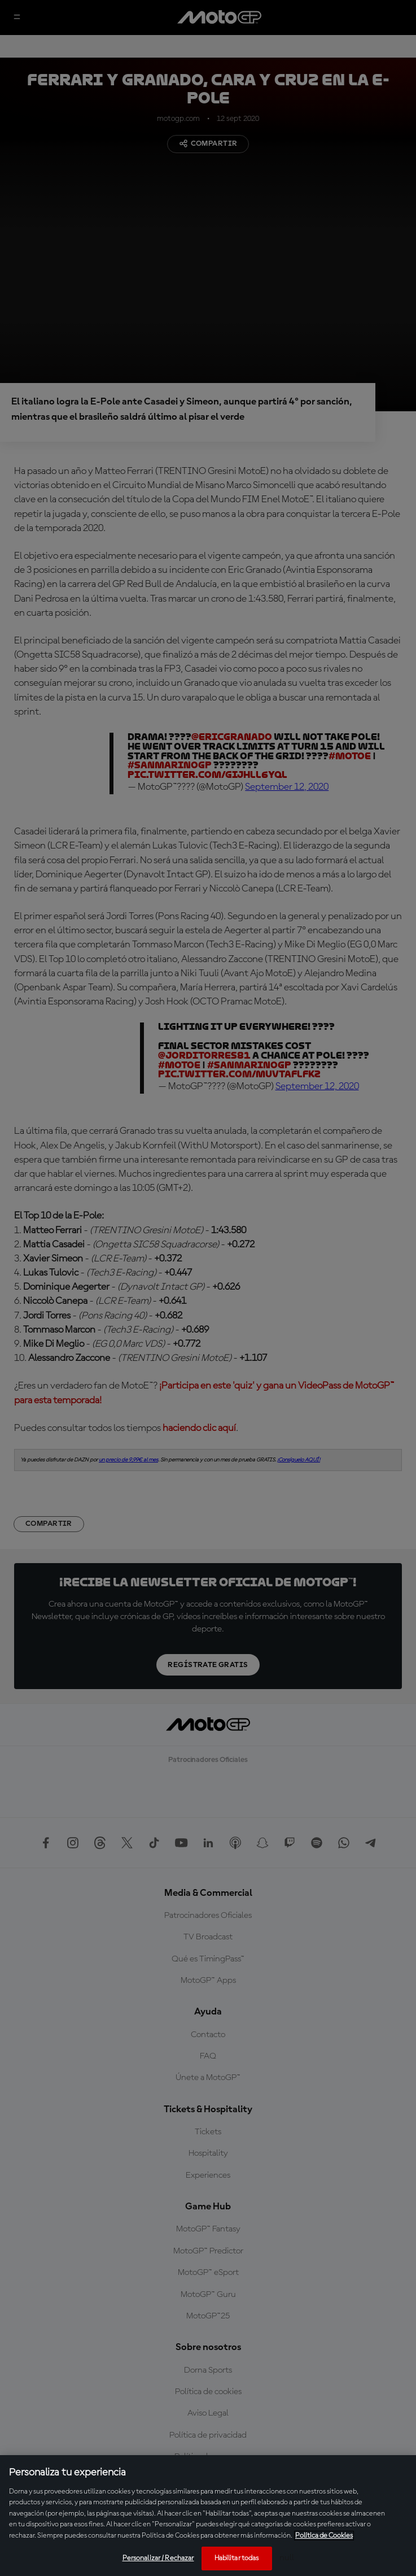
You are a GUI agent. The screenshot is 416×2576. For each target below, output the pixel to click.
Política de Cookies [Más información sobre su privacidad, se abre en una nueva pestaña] (324, 2535)
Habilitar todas (236, 2558)
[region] (208, 2515)
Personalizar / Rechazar (158, 2558)
